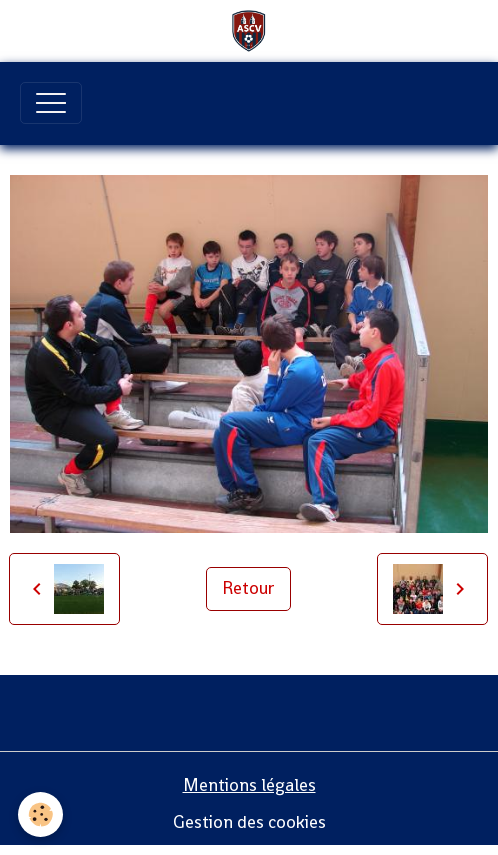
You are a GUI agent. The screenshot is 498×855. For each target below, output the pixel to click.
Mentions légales (249, 785)
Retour (248, 588)
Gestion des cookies (249, 822)
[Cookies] (40, 814)
